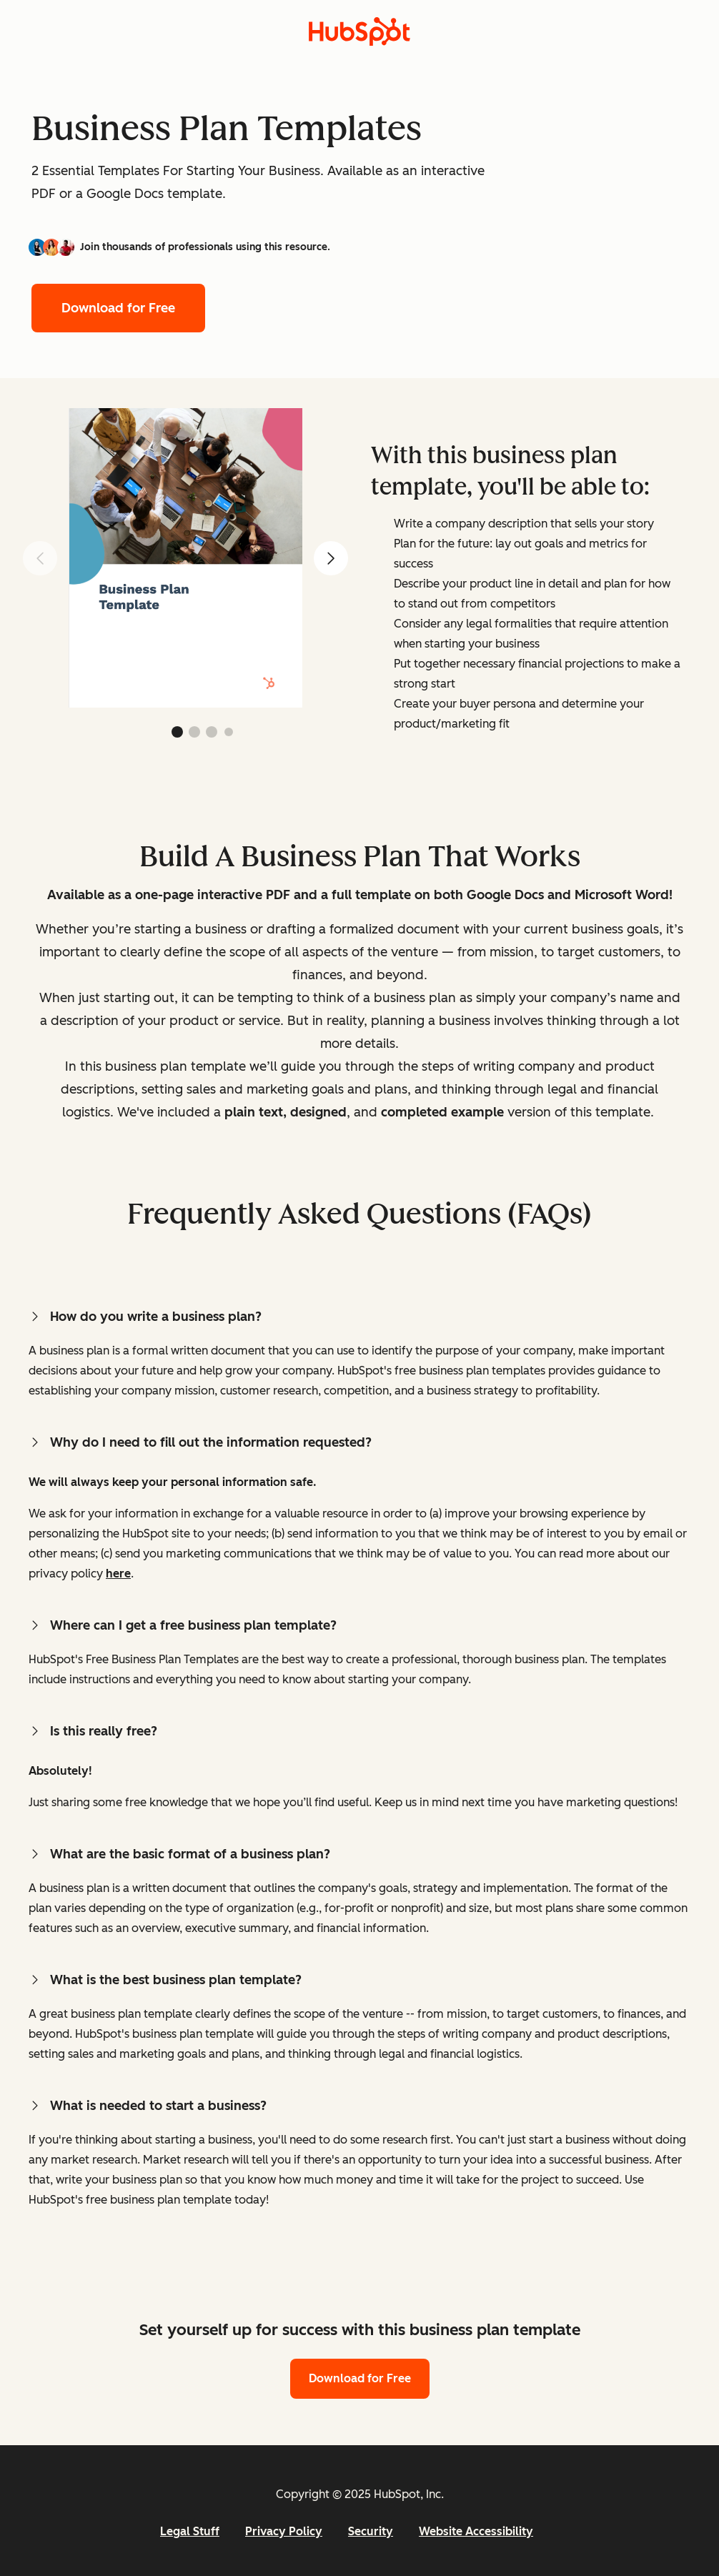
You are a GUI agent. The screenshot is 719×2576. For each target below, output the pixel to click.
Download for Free (118, 308)
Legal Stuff (189, 2531)
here (118, 1573)
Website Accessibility (476, 2531)
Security (370, 2531)
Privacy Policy (283, 2531)
